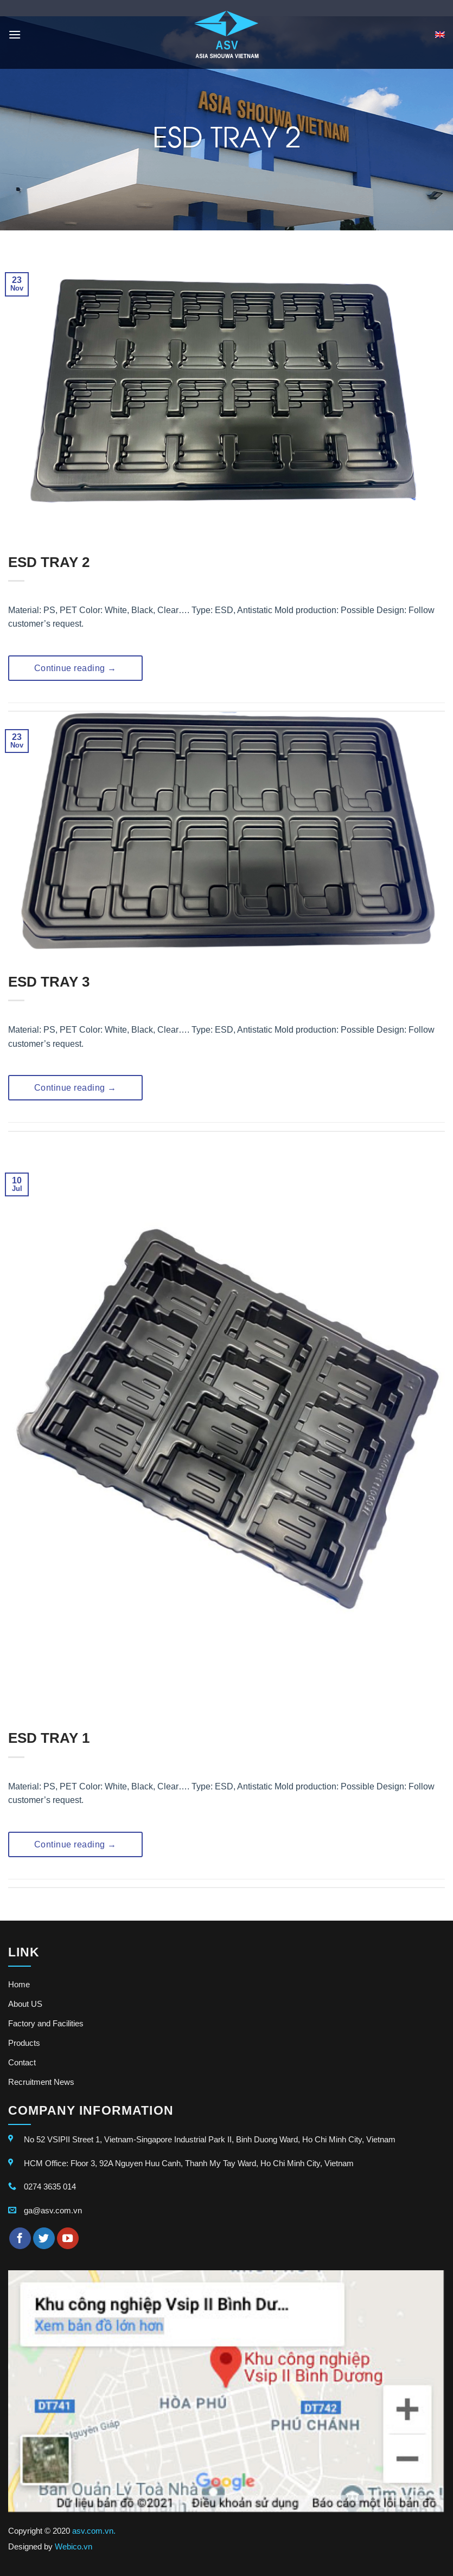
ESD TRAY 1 (49, 1738)
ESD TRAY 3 (49, 981)
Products (24, 2042)
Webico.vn (73, 2546)
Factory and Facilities (46, 2023)
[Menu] (14, 34)
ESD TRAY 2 (49, 562)
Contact (22, 2062)
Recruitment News (41, 2081)
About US (25, 2003)
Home (19, 1984)
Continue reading (75, 668)
